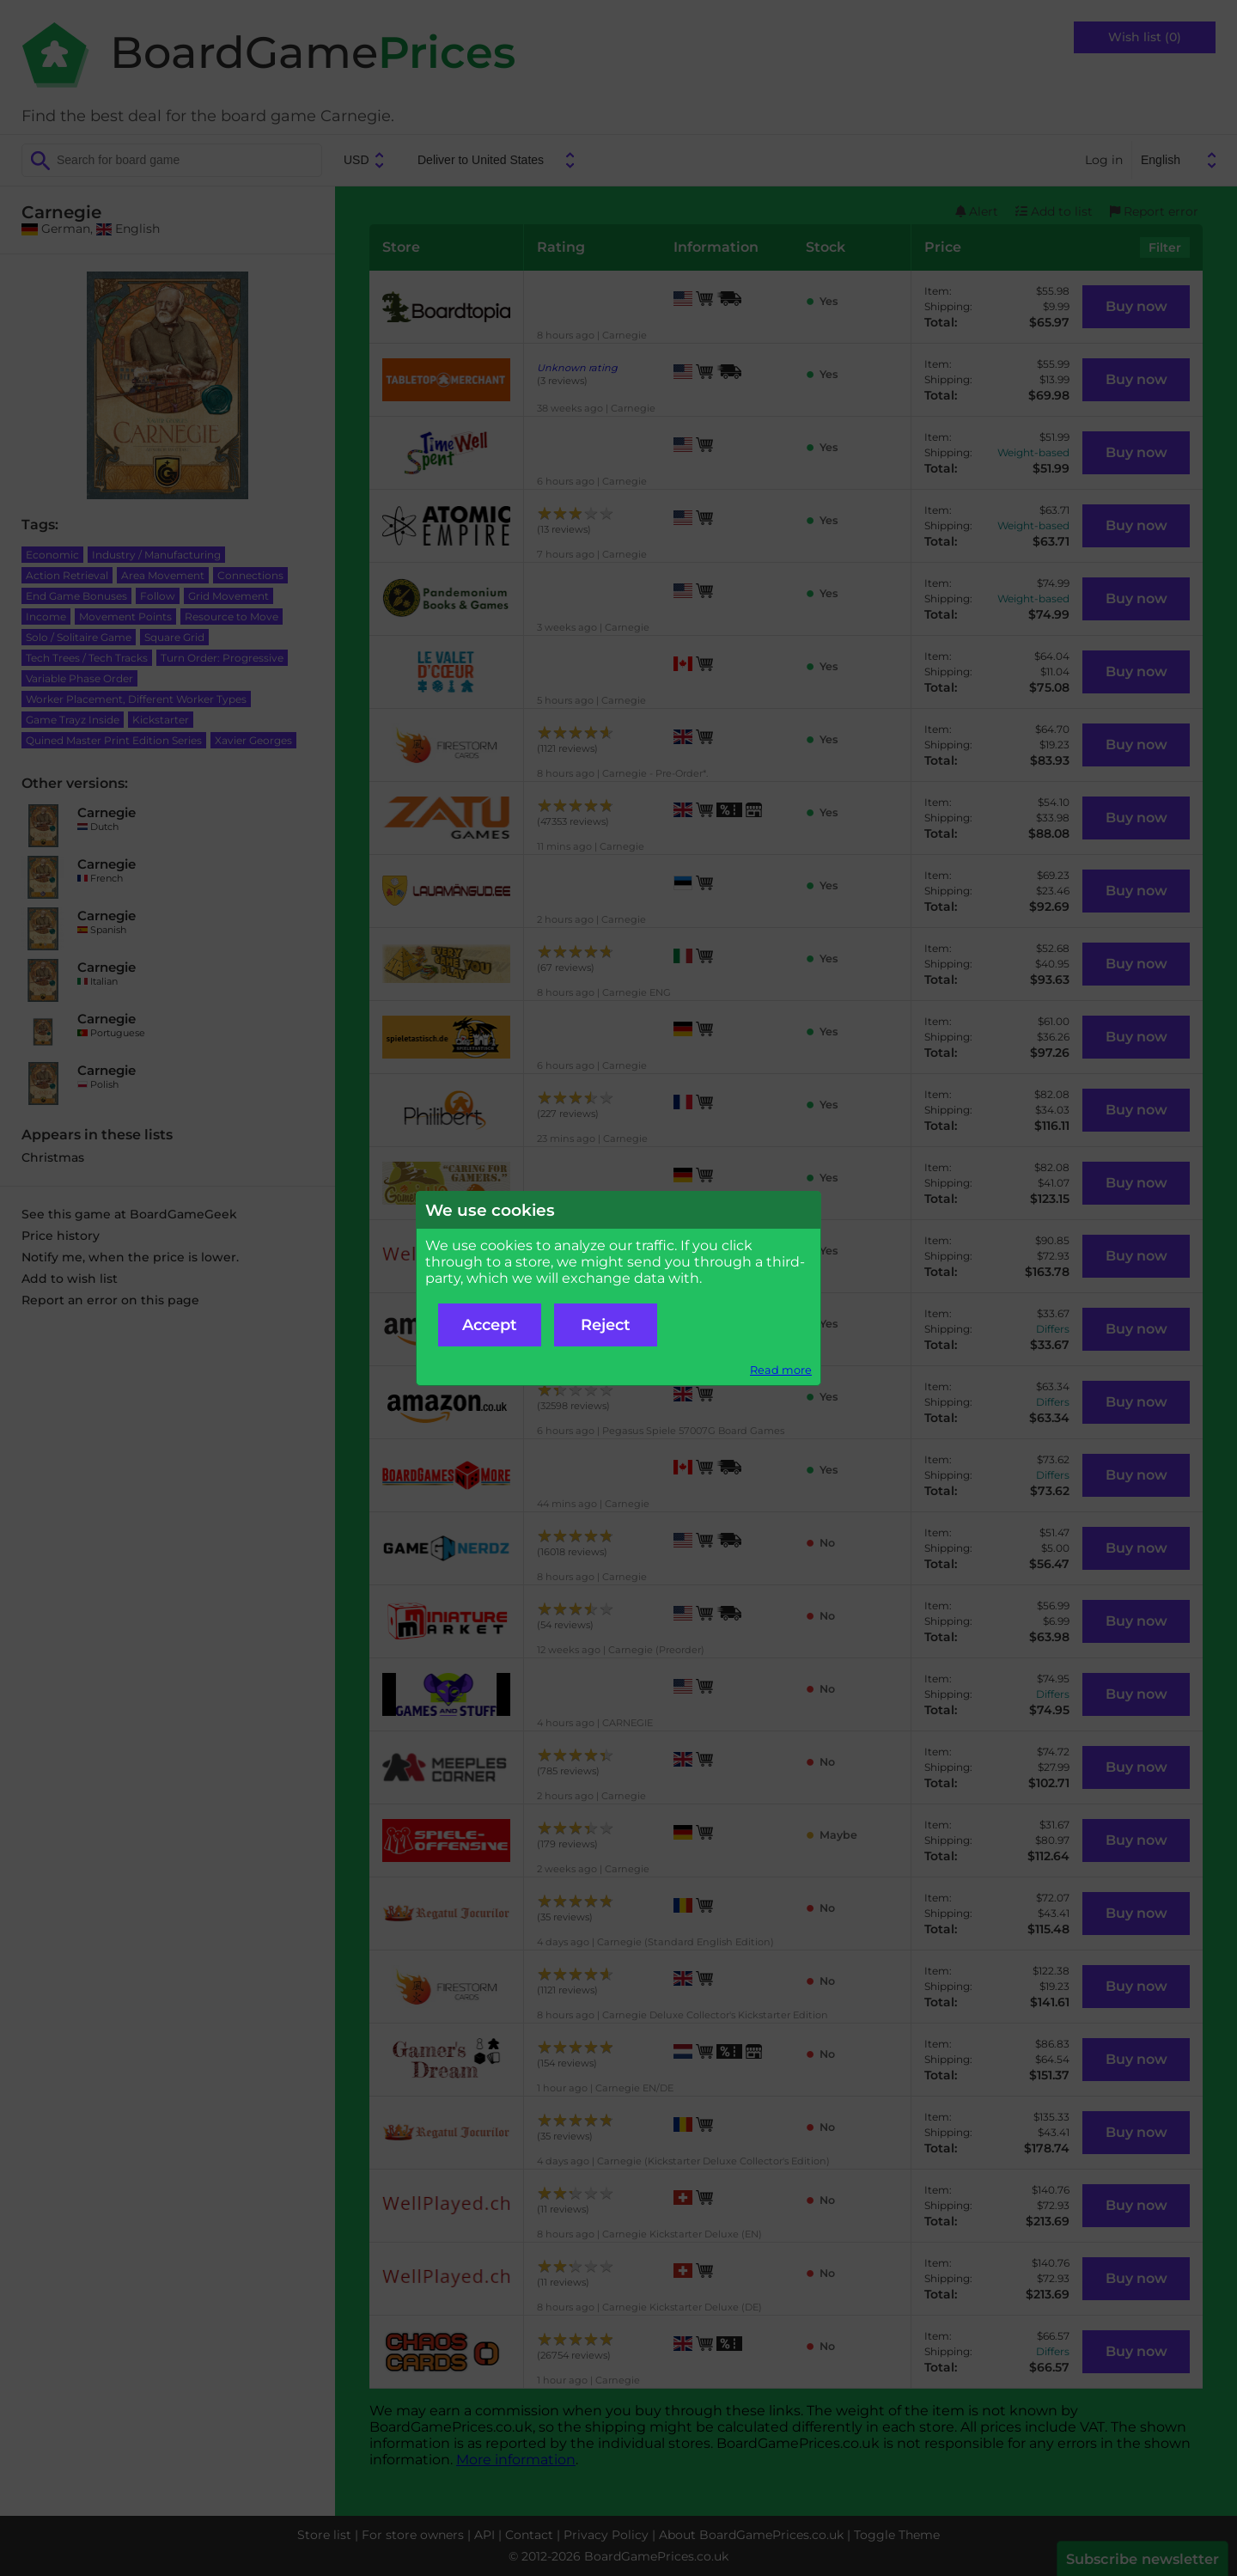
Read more (781, 1370)
